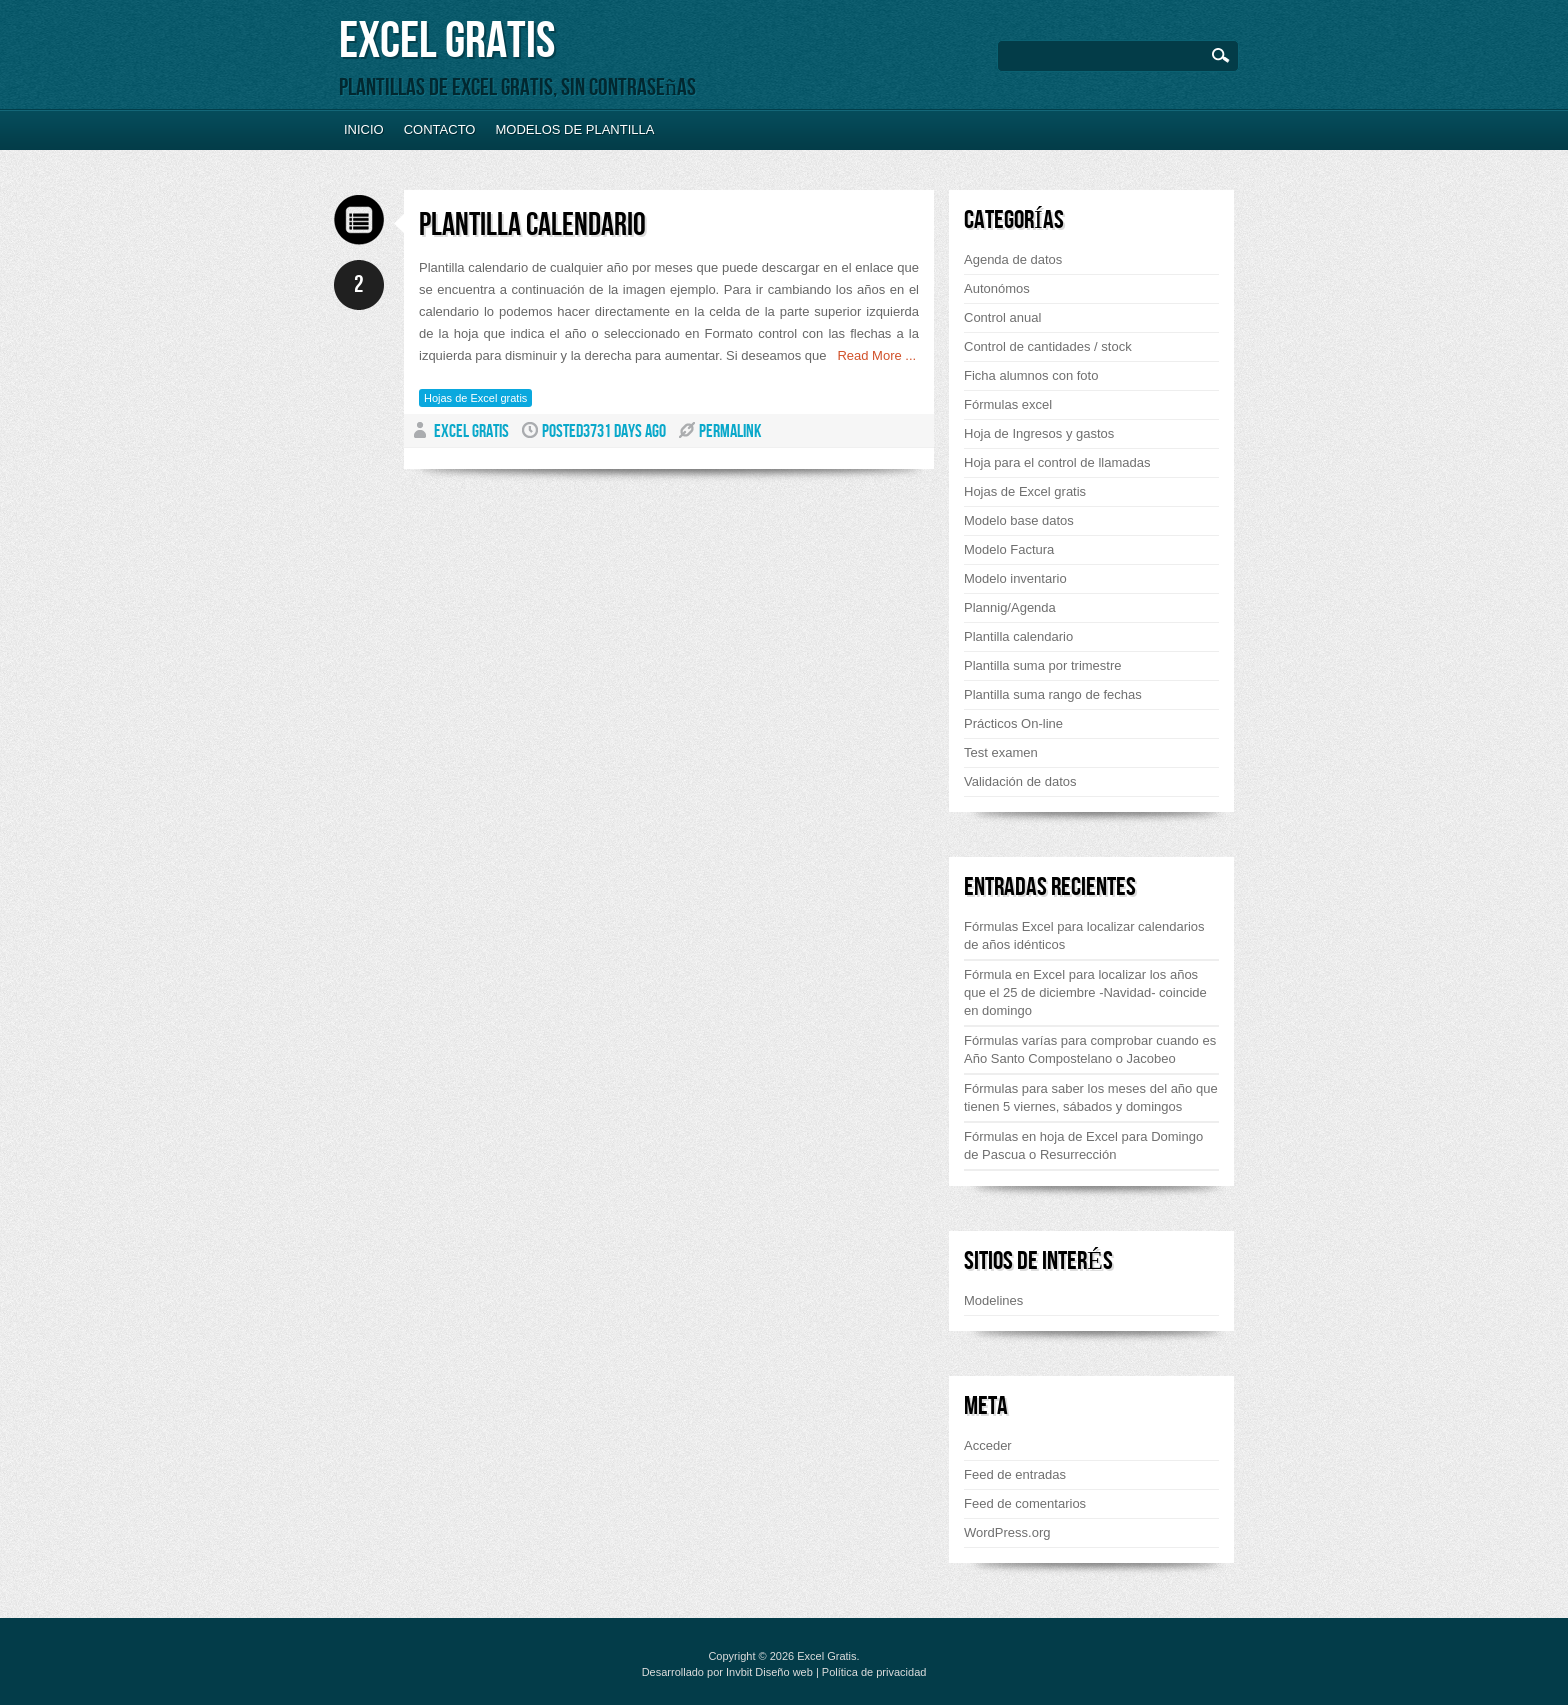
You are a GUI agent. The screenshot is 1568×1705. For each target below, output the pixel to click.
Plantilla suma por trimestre (1043, 665)
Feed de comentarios (1025, 1503)
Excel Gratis (447, 41)
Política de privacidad (874, 1672)
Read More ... (872, 355)
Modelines (993, 1300)
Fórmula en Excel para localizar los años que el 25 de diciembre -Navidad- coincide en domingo (1085, 992)
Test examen (1001, 752)
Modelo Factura (1009, 549)
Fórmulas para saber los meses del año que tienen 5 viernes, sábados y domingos (1091, 1097)
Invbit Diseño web (769, 1672)
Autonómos (997, 288)
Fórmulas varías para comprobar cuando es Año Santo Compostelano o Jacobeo (1090, 1049)
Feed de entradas (1015, 1474)
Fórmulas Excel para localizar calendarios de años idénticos (1084, 935)
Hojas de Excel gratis (475, 398)
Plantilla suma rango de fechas (1053, 694)
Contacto (440, 129)
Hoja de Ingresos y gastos (1039, 433)
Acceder (988, 1445)
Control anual (1002, 317)
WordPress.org (1007, 1532)
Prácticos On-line (1013, 723)
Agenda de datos (1013, 259)
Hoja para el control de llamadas (1057, 462)
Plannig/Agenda (1010, 607)
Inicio (364, 129)
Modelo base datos (1019, 520)
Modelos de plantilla (574, 129)
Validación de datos (1020, 781)
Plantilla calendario (532, 225)
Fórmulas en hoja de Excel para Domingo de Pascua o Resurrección (1083, 1145)
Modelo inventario (1015, 578)
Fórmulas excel (1008, 404)
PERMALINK (730, 431)
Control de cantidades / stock (1048, 346)
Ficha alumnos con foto (1031, 375)
